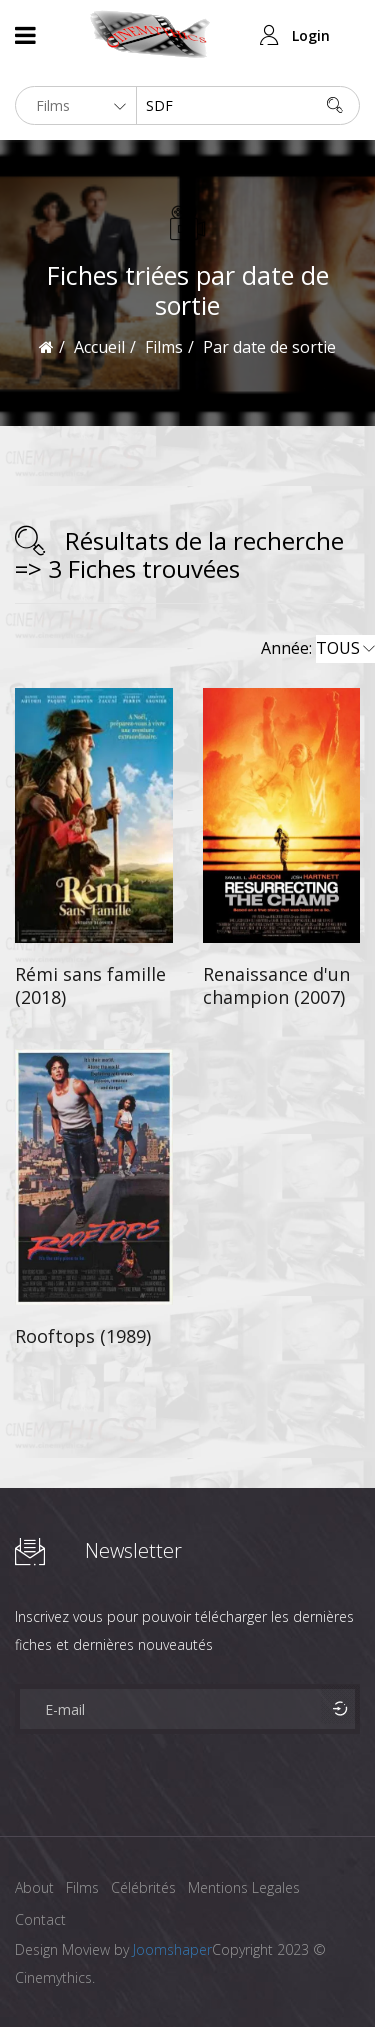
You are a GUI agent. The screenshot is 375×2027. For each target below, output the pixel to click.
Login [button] (311, 35)
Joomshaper (172, 1949)
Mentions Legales (244, 1887)
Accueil (99, 347)
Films (82, 1887)
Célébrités (143, 1887)
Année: (318, 649)
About (34, 1887)
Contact (40, 1919)
